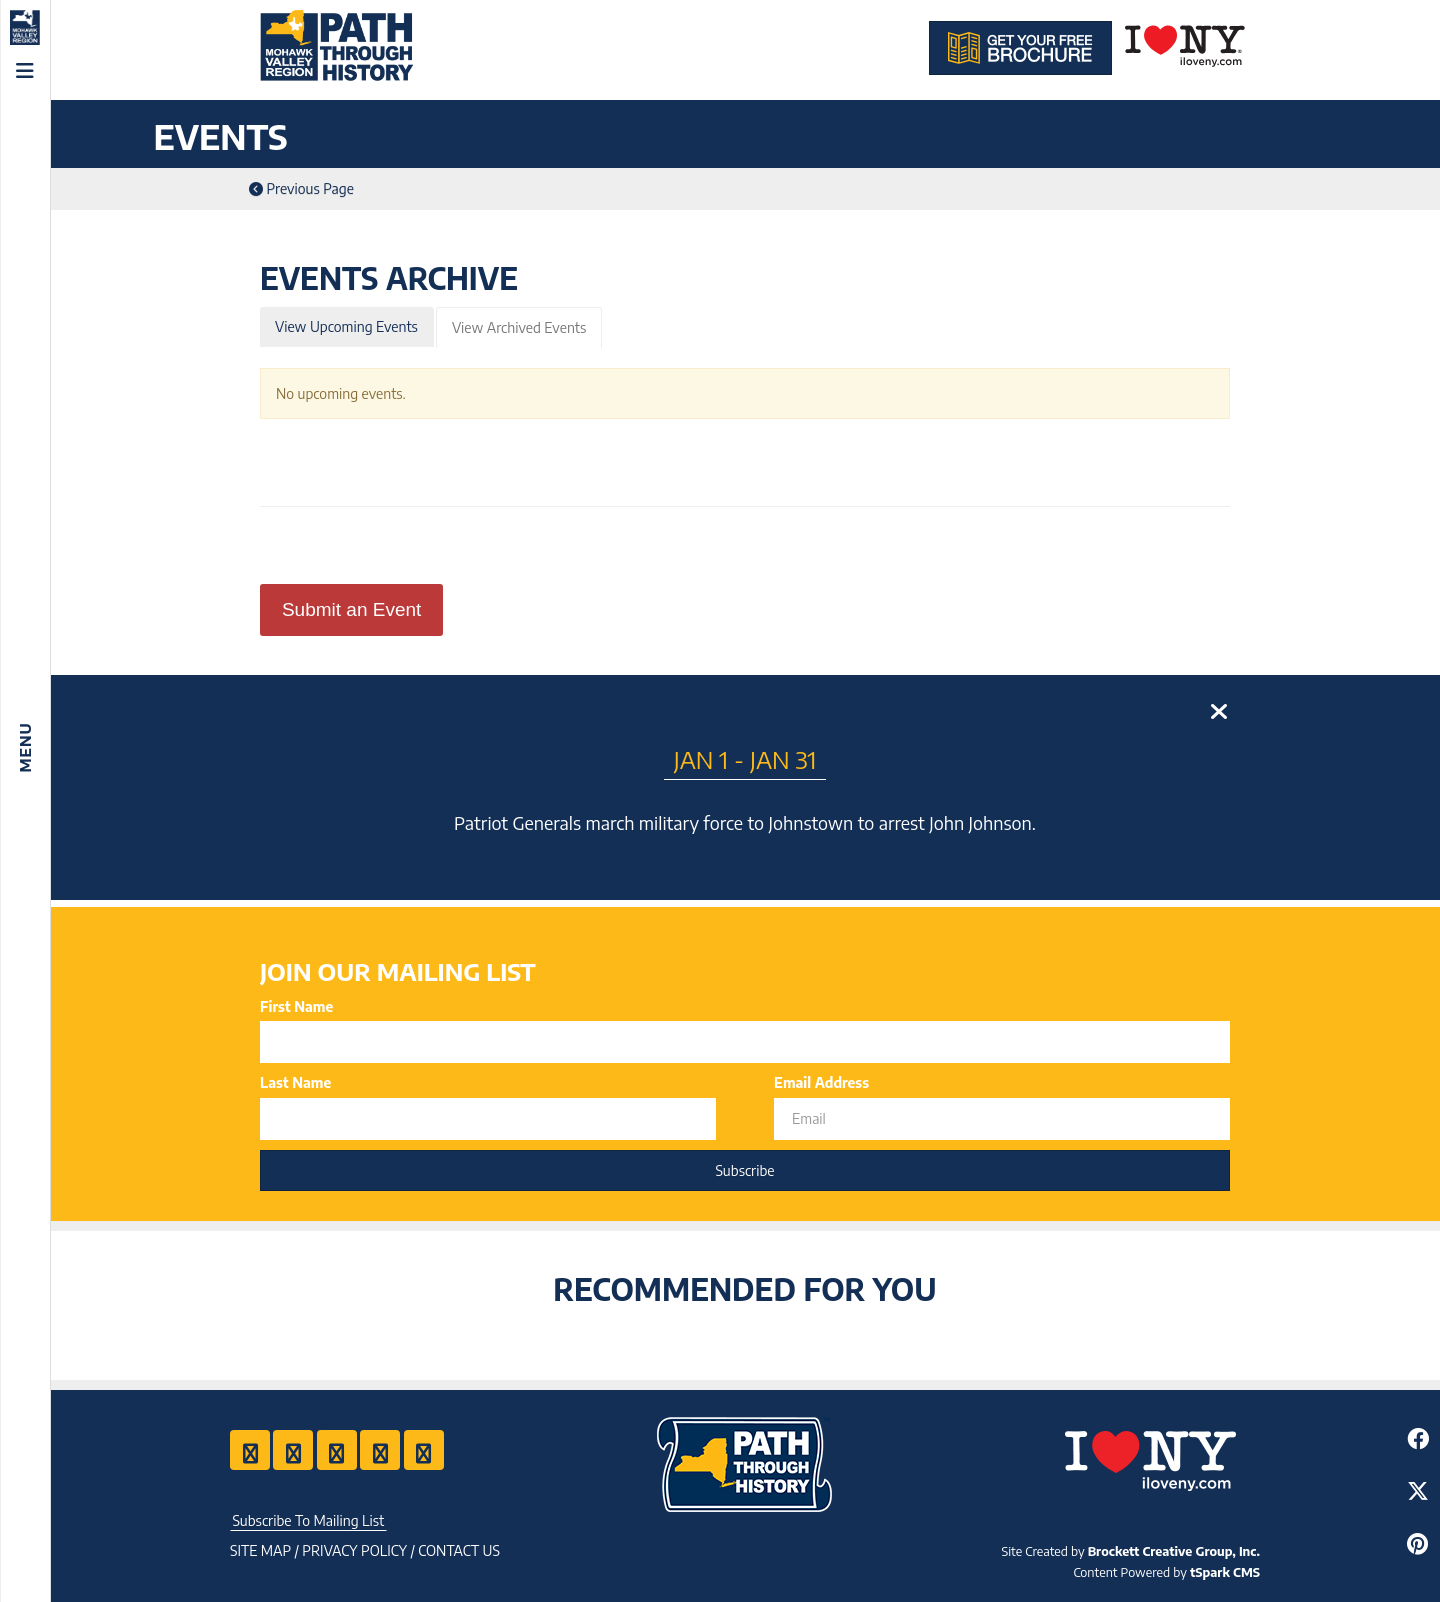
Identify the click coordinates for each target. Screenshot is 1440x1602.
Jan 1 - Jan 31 (745, 759)
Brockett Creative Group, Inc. (1174, 1551)
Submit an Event (351, 609)
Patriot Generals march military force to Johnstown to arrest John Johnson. (745, 822)
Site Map (260, 1550)
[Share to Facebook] (1417, 1438)
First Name (296, 1006)
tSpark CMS (1225, 1572)
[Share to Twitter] (1417, 1490)
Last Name (295, 1082)
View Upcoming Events (346, 326)
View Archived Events (519, 327)
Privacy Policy (354, 1550)
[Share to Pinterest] (1417, 1543)
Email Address (821, 1082)
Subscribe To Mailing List (308, 1520)
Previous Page (301, 188)
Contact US (459, 1550)
